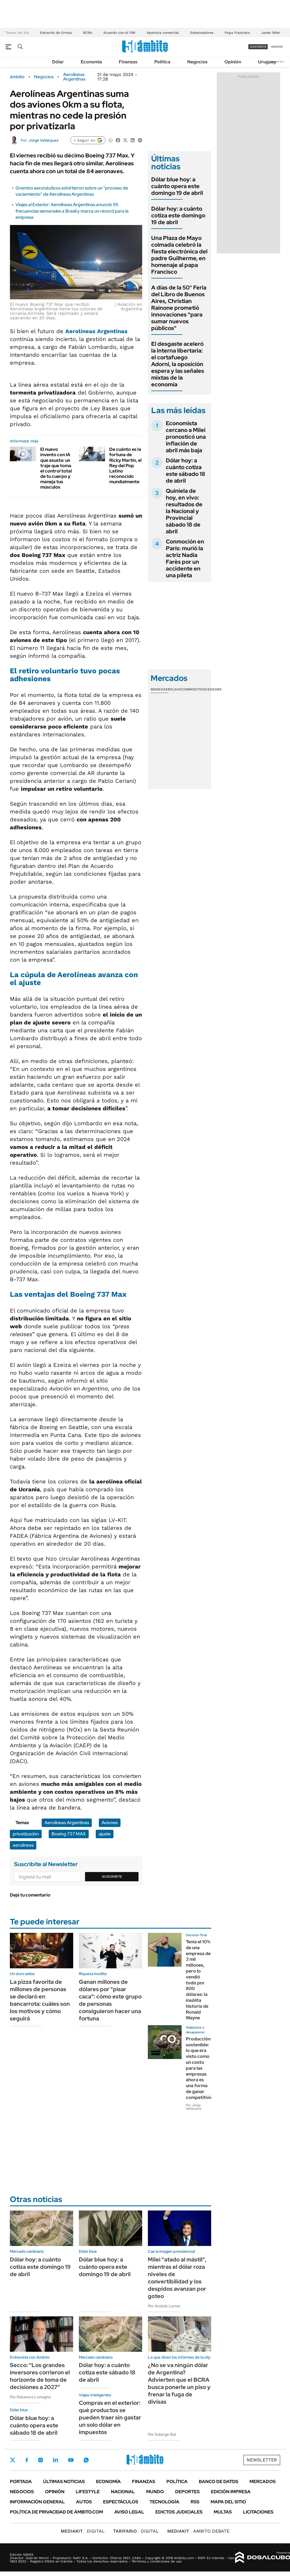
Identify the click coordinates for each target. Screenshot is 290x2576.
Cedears (214, 689)
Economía (91, 62)
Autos (84, 2502)
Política (162, 62)
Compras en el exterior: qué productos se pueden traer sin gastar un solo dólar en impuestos (110, 2417)
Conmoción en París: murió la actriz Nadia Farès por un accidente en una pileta (185, 558)
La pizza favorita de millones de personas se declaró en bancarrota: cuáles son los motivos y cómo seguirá (40, 2000)
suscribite (258, 46)
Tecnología (164, 2502)
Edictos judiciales (178, 2512)
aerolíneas (23, 1845)
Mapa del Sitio (228, 2502)
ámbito (17, 77)
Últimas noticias (64, 2481)
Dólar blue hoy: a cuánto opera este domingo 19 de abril (177, 186)
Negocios (197, 62)
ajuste (105, 1834)
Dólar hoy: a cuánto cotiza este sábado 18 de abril (185, 470)
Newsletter (277, 61)
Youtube (70, 2460)
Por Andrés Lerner (164, 2305)
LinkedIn (55, 2460)
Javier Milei (270, 33)
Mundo (155, 2492)
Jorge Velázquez (43, 140)
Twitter (12, 2460)
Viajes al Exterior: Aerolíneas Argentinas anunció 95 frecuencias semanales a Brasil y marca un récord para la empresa (72, 211)
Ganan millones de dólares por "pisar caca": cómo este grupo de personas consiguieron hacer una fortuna (110, 2000)
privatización (26, 1834)
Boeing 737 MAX (69, 1834)
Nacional (123, 2492)
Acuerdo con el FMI (119, 33)
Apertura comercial (163, 33)
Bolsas (174, 689)
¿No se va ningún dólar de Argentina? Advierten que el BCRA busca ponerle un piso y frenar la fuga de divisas (179, 2383)
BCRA (87, 33)
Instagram (40, 2460)
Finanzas (128, 62)
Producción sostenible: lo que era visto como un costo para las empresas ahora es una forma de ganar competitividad (202, 2068)
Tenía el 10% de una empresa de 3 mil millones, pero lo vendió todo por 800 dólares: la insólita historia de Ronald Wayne (198, 1980)
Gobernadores (201, 33)
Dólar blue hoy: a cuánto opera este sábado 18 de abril (34, 2425)
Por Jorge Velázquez (194, 2107)
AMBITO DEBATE (198, 2531)
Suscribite (112, 1876)
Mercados (262, 2481)
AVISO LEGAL (129, 2512)
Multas (223, 2512)
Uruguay (267, 62)
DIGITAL (83, 2531)
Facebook (26, 2460)
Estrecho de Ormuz (56, 33)
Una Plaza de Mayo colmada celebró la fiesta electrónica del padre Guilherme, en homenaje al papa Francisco (179, 254)
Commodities (193, 689)
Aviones (110, 1823)
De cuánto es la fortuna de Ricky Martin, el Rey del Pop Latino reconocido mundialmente (125, 465)
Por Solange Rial (162, 2434)
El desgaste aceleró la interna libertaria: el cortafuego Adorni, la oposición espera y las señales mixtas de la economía (177, 364)
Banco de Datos (218, 2481)
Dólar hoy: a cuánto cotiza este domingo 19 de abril (178, 215)
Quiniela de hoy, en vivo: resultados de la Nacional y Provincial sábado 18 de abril (184, 511)
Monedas (159, 689)
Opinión (232, 62)
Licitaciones (258, 2512)
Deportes (187, 2492)
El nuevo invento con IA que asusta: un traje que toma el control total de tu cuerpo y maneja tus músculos (56, 468)
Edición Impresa (231, 2492)
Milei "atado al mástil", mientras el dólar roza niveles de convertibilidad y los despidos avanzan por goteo (177, 2278)
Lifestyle (88, 2492)
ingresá (277, 46)
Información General (37, 2502)
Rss (195, 2502)
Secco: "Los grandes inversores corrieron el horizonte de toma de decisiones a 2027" (40, 2376)
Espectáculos (120, 2502)
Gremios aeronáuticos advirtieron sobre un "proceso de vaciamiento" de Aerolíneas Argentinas (71, 191)
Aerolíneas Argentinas (74, 76)
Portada (21, 2481)
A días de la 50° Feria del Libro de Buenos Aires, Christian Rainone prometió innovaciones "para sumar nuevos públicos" (178, 308)
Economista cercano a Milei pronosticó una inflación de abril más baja (186, 437)
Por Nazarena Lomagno (30, 2396)
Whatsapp (86, 2460)
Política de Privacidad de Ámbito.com (56, 2512)
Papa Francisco (237, 33)
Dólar (58, 62)
